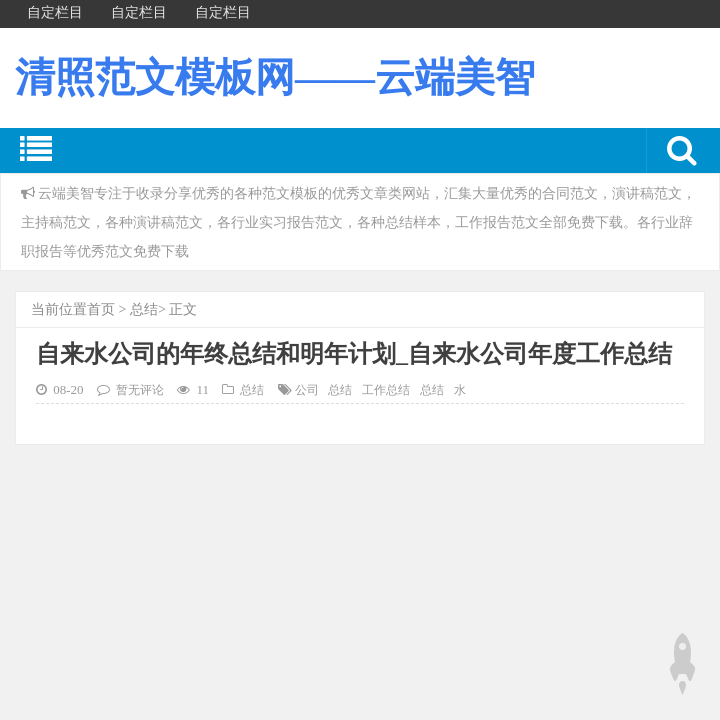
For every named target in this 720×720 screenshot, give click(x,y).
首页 (101, 309)
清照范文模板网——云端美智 (275, 77)
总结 (144, 309)
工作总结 (386, 390)
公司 (307, 390)
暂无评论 (140, 390)
